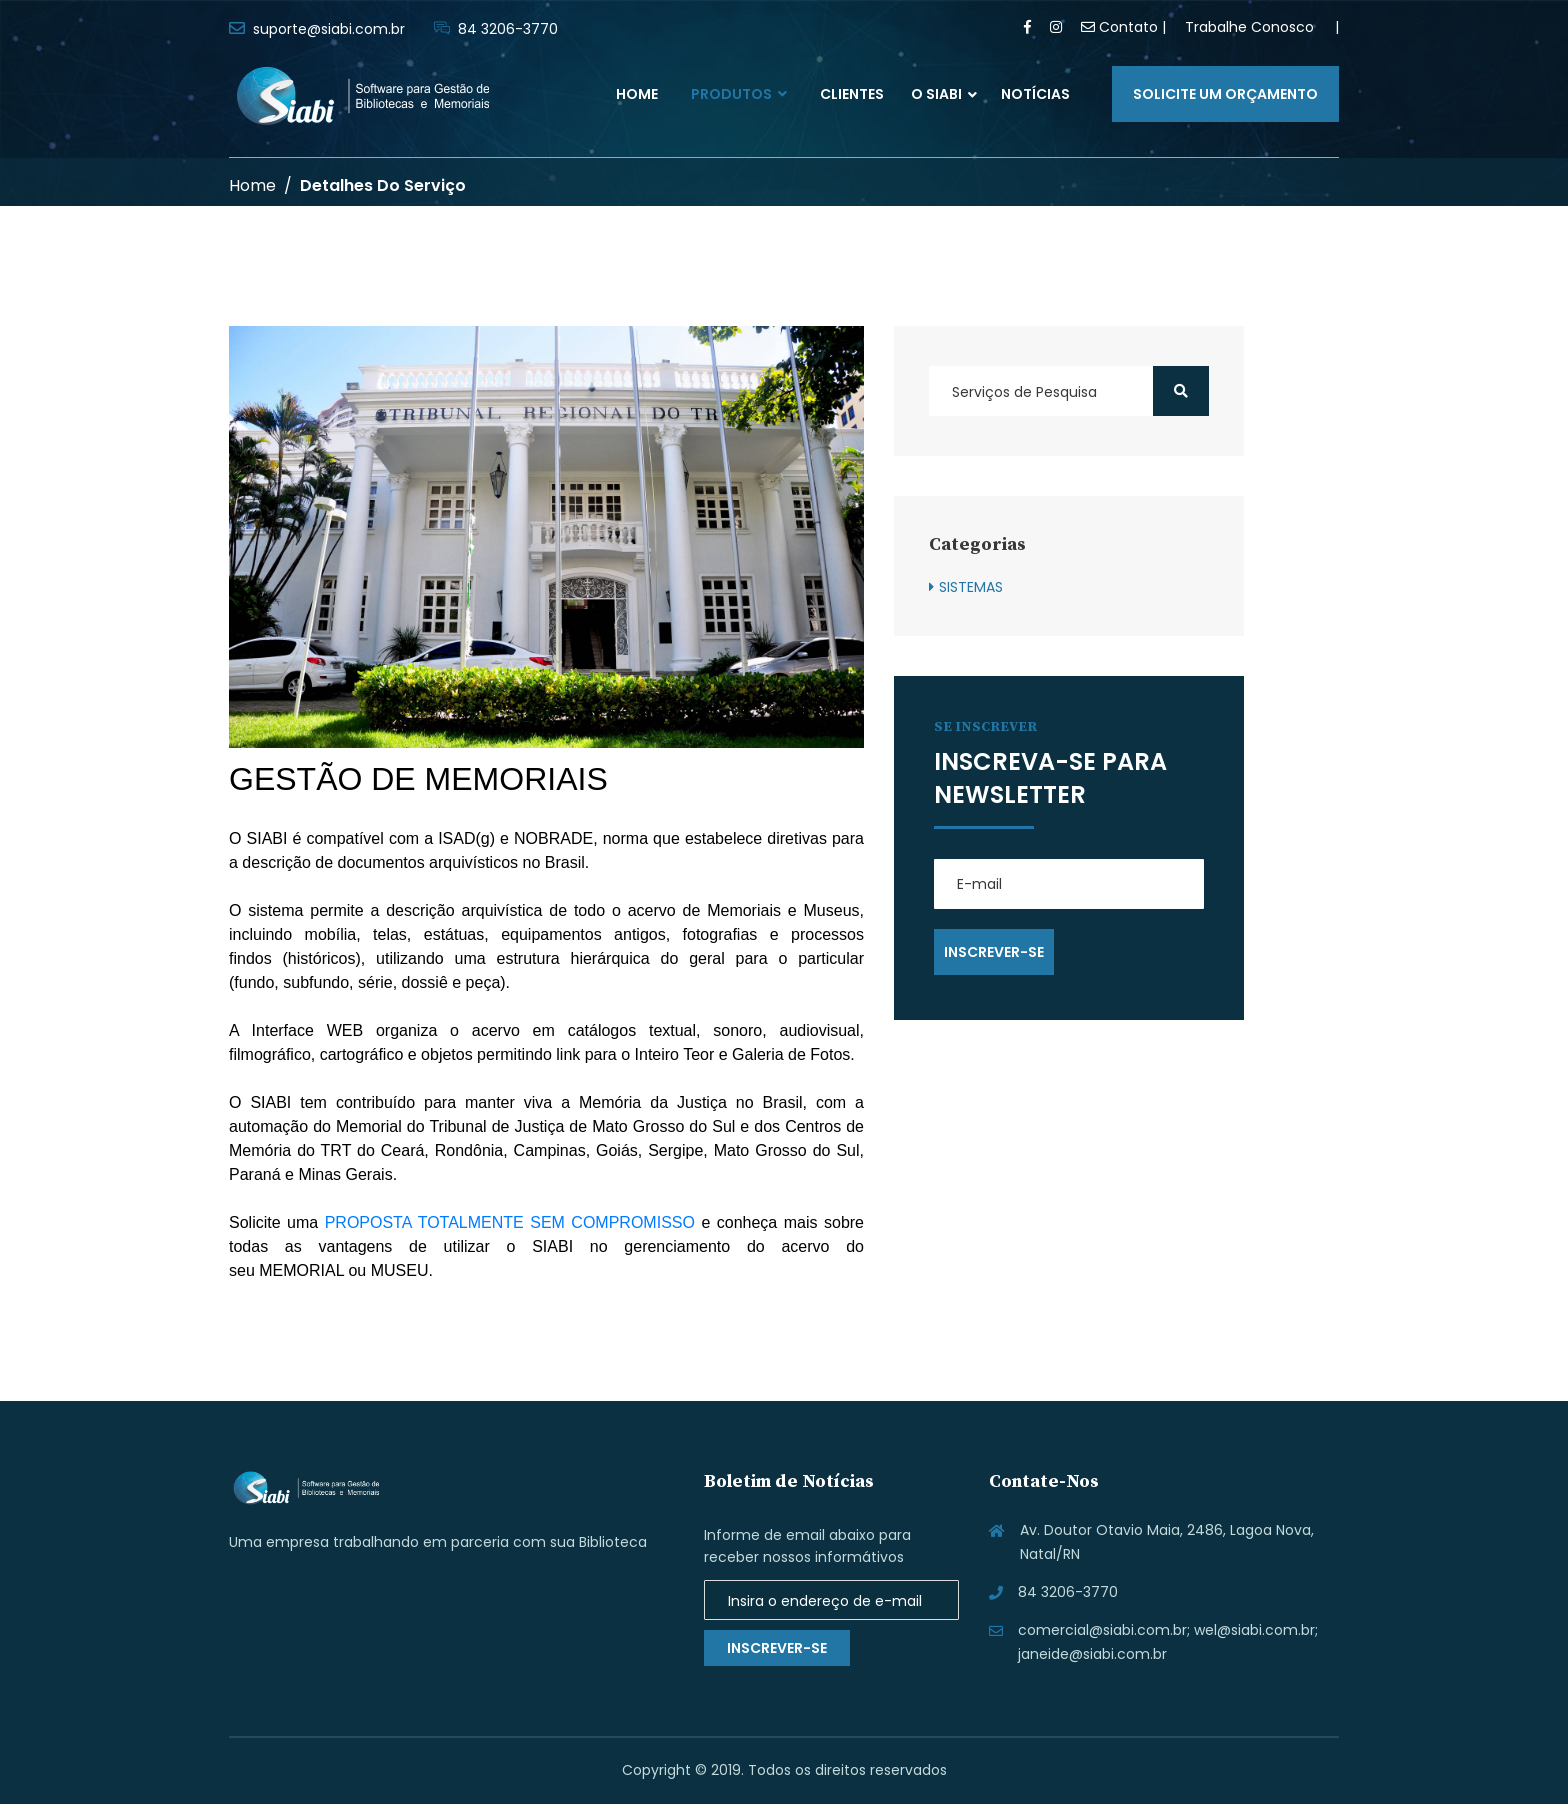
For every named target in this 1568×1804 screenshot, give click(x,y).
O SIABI (936, 94)
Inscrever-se (777, 1648)
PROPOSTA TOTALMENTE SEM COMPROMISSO (510, 1222)
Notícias (1035, 94)
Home (637, 94)
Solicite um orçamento (1225, 94)
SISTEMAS (971, 587)
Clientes (852, 94)
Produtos (739, 94)
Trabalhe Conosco (1249, 27)
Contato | (1123, 27)
